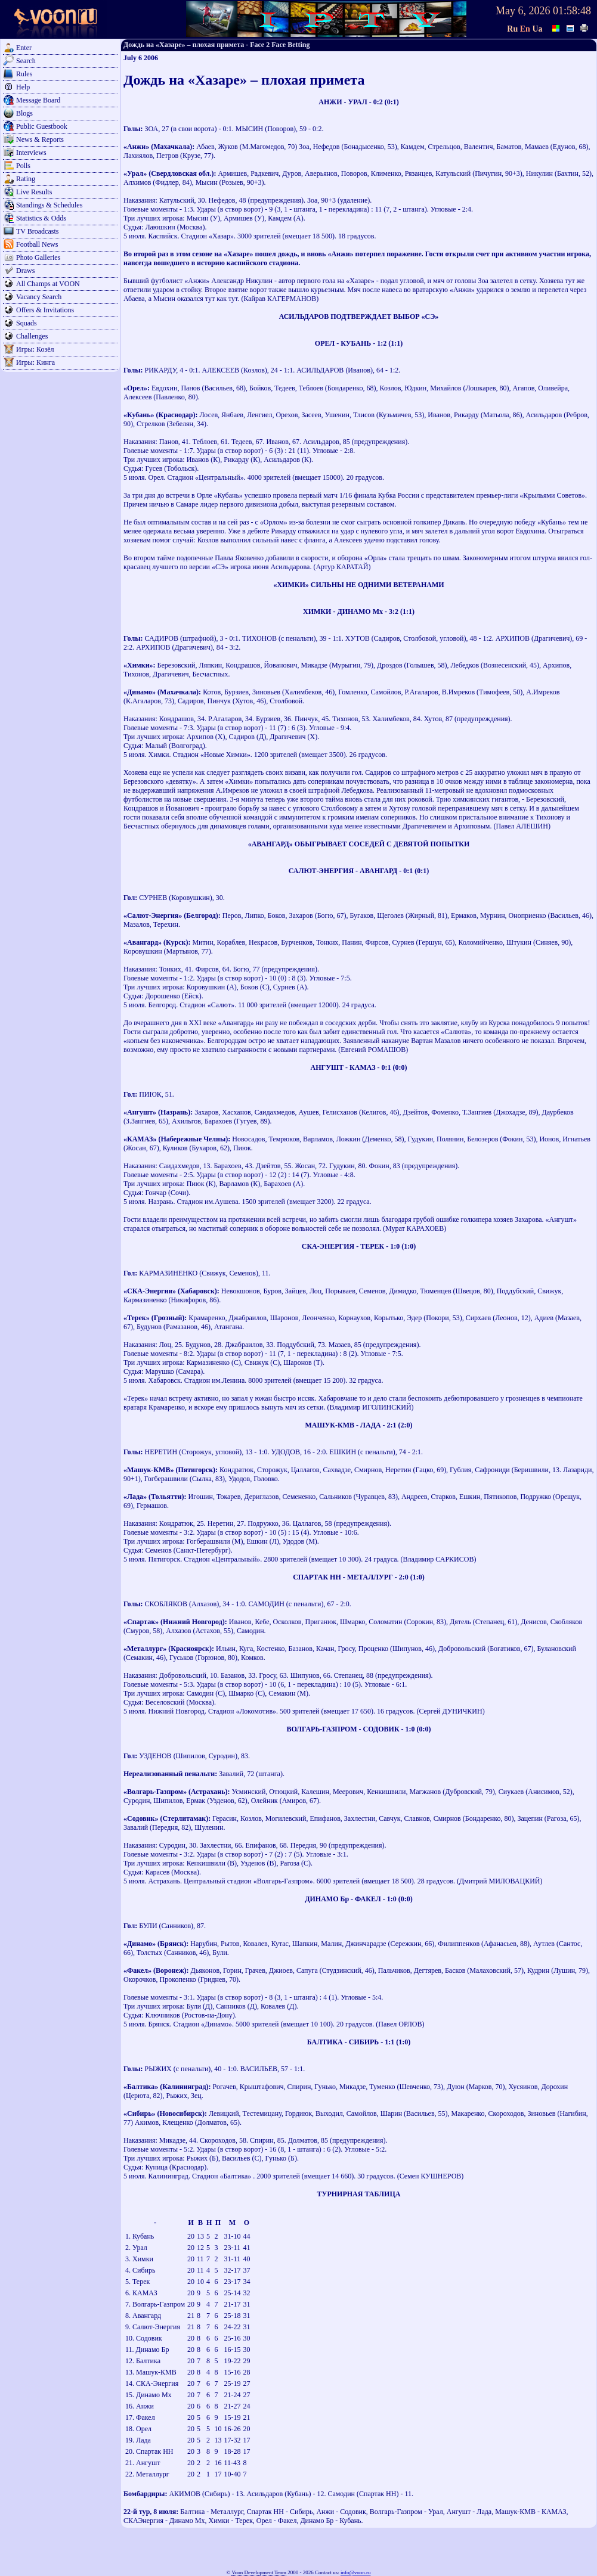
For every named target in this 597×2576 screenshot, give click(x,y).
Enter (24, 48)
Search (26, 61)
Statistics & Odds (41, 218)
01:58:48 (572, 11)
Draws (25, 270)
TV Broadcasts (37, 231)
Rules (24, 74)
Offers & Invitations (45, 310)
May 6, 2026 (523, 11)
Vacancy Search (38, 297)
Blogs (24, 113)
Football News (37, 244)
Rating (25, 179)
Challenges (32, 336)
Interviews (31, 152)
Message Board (38, 100)
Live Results (34, 192)
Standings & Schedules (49, 205)
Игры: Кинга (35, 362)
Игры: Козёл (35, 349)
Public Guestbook (41, 126)
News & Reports (40, 139)
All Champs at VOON (48, 284)
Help (23, 87)
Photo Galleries (38, 257)
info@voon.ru (356, 2572)
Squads (26, 323)
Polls (23, 166)
